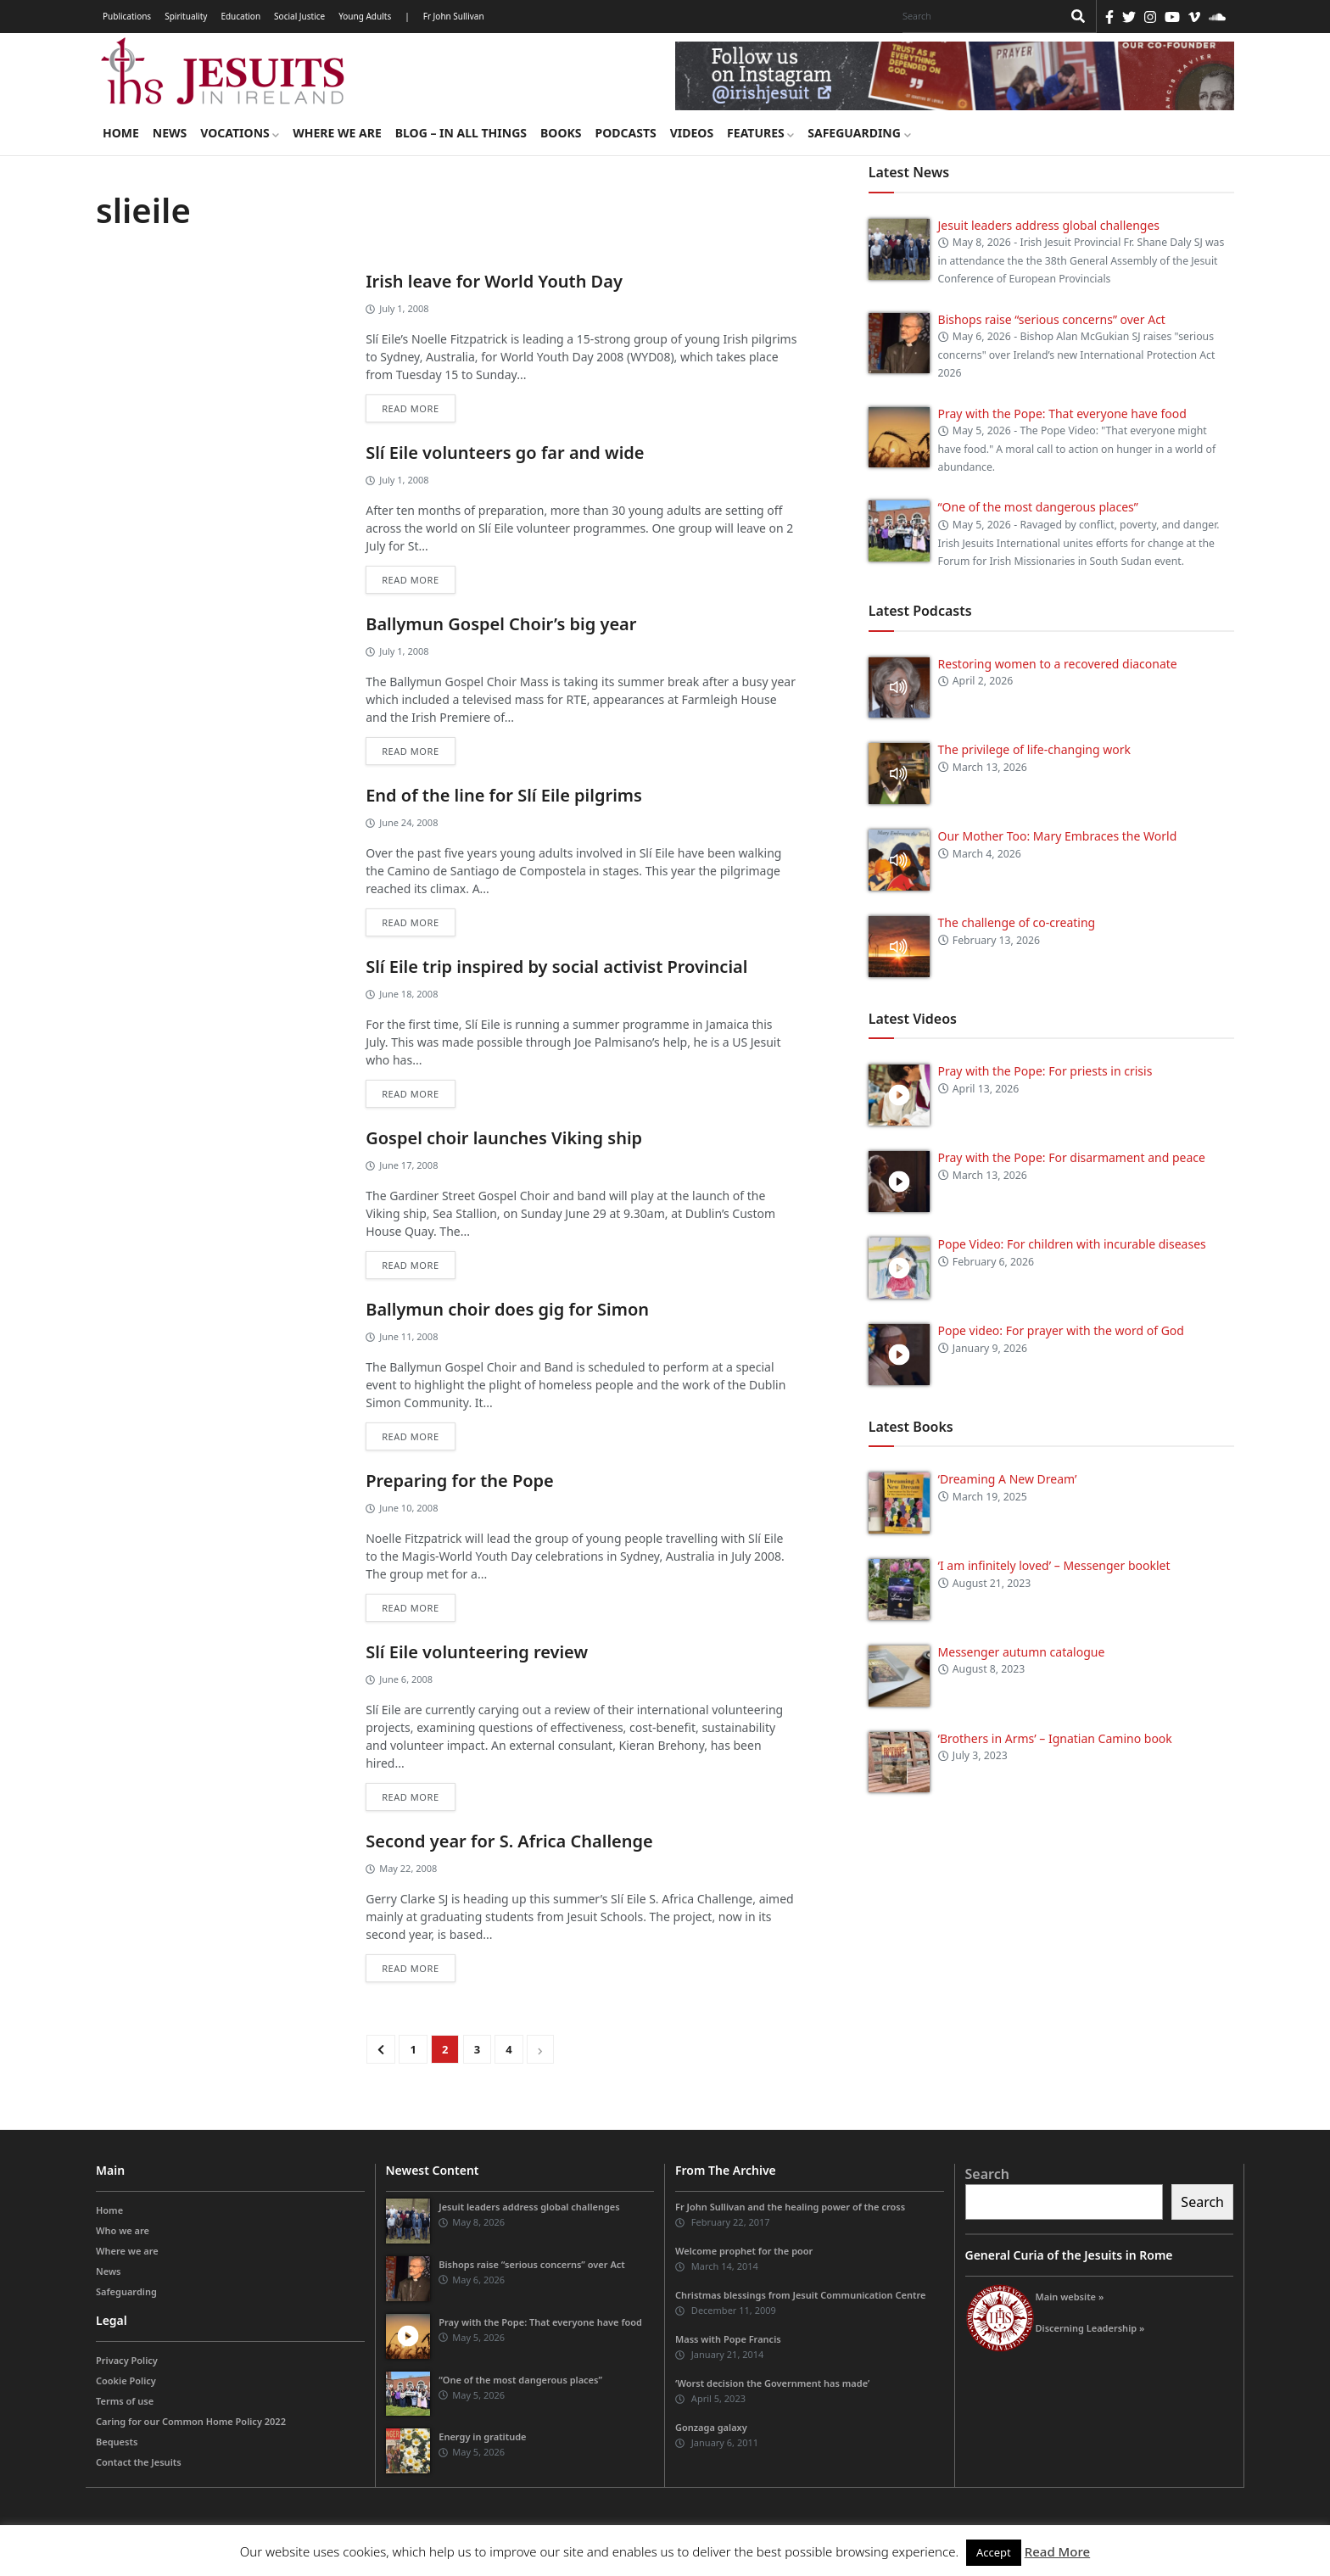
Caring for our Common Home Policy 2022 (191, 2421)
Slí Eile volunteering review (477, 1651)
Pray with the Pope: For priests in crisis (1045, 1071)
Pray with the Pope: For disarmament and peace (1071, 1157)
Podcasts (625, 133)
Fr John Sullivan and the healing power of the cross (790, 2206)
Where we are (337, 133)
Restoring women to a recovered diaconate (1057, 664)
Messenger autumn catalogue (1021, 1652)
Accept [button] (993, 2552)
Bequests (116, 2441)
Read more (410, 408)
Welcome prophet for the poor (744, 2250)
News (170, 133)
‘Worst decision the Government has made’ (772, 2383)
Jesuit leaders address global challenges (1049, 225)
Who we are (122, 2230)
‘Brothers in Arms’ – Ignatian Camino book (1055, 1738)
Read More (1057, 2551)
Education (240, 16)
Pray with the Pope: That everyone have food (1062, 413)
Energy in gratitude (482, 2436)
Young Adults (364, 16)
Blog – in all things (461, 133)
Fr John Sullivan (453, 16)
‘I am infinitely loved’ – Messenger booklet (1054, 1565)
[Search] (977, 16)
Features (760, 133)
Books (560, 133)
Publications (127, 16)
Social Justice (299, 16)
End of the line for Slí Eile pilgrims (504, 795)
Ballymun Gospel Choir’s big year (501, 623)
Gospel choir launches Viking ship (504, 1137)
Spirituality (186, 16)
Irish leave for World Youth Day (494, 281)
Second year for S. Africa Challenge (509, 1841)
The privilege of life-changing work (1034, 749)
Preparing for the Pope (460, 1480)
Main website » (1070, 2296)
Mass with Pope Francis (728, 2339)
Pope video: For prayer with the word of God (1061, 1330)
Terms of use (125, 2400)
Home (121, 133)
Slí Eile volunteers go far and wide (505, 452)
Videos (691, 133)
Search (987, 2174)
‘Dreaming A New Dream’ (1007, 1479)
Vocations (239, 133)
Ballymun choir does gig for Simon (507, 1309)
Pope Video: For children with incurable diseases (1072, 1244)
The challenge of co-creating (1017, 922)
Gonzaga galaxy (711, 2427)
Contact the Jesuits (139, 2462)
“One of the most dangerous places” (1038, 507)
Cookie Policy (126, 2380)
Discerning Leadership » (1090, 2328)
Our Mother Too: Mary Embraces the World (1057, 836)
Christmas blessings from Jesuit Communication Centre (800, 2294)
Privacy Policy (127, 2360)
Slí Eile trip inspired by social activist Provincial (556, 966)
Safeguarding (859, 133)
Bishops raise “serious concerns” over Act (1051, 319)
